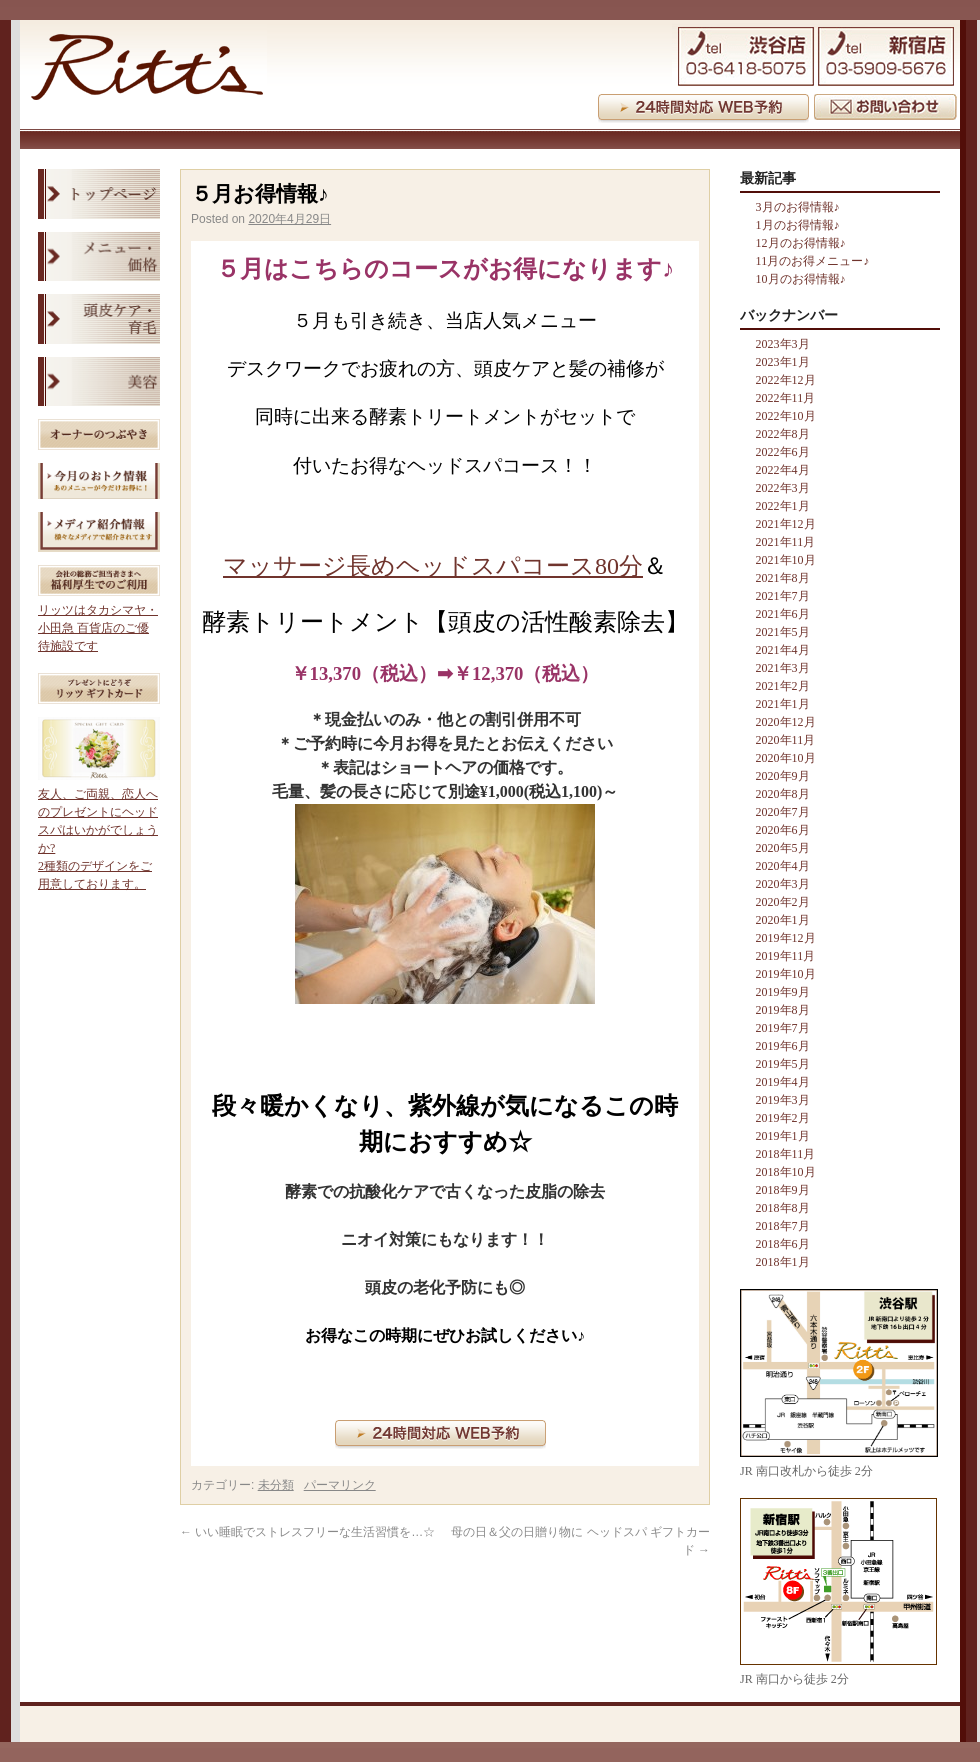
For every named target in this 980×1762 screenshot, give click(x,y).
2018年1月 (783, 1262)
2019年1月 (783, 1136)
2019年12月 (786, 938)
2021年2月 (783, 686)
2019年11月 (786, 956)
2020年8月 (783, 794)
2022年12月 (786, 380)
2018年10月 (786, 1172)
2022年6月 (783, 452)
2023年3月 (783, 344)
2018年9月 (783, 1190)
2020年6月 (783, 830)
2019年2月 (783, 1118)
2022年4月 (783, 470)
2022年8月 (783, 434)
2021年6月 (783, 614)
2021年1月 (783, 704)
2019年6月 (783, 1046)
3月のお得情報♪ (798, 207)
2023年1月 (783, 362)
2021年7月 (783, 596)
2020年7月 (783, 812)
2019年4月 (783, 1082)
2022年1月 (783, 506)
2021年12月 (786, 524)
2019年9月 (783, 992)
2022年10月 (786, 416)
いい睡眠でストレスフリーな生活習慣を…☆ (307, 1532)
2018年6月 (783, 1244)
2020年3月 (783, 884)
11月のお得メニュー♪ (813, 261)
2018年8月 (783, 1208)
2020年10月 (786, 758)
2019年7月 (783, 1028)
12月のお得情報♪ (801, 243)
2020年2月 (783, 902)
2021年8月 (783, 578)
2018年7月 (783, 1226)
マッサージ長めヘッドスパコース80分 (433, 566)
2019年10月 (786, 974)
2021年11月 (786, 542)
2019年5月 (783, 1064)
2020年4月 (783, 866)
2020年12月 (786, 722)
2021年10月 (786, 560)
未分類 (276, 1485)
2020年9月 (783, 776)
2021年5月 (783, 632)
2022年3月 (783, 488)
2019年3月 (783, 1100)
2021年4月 (783, 650)
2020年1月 (783, 920)
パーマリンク (340, 1485)
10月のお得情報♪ (801, 279)
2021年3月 (783, 668)
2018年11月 (786, 1154)
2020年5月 (783, 848)
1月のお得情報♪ (798, 225)
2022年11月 (786, 398)
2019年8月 (783, 1010)
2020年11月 (786, 740)
